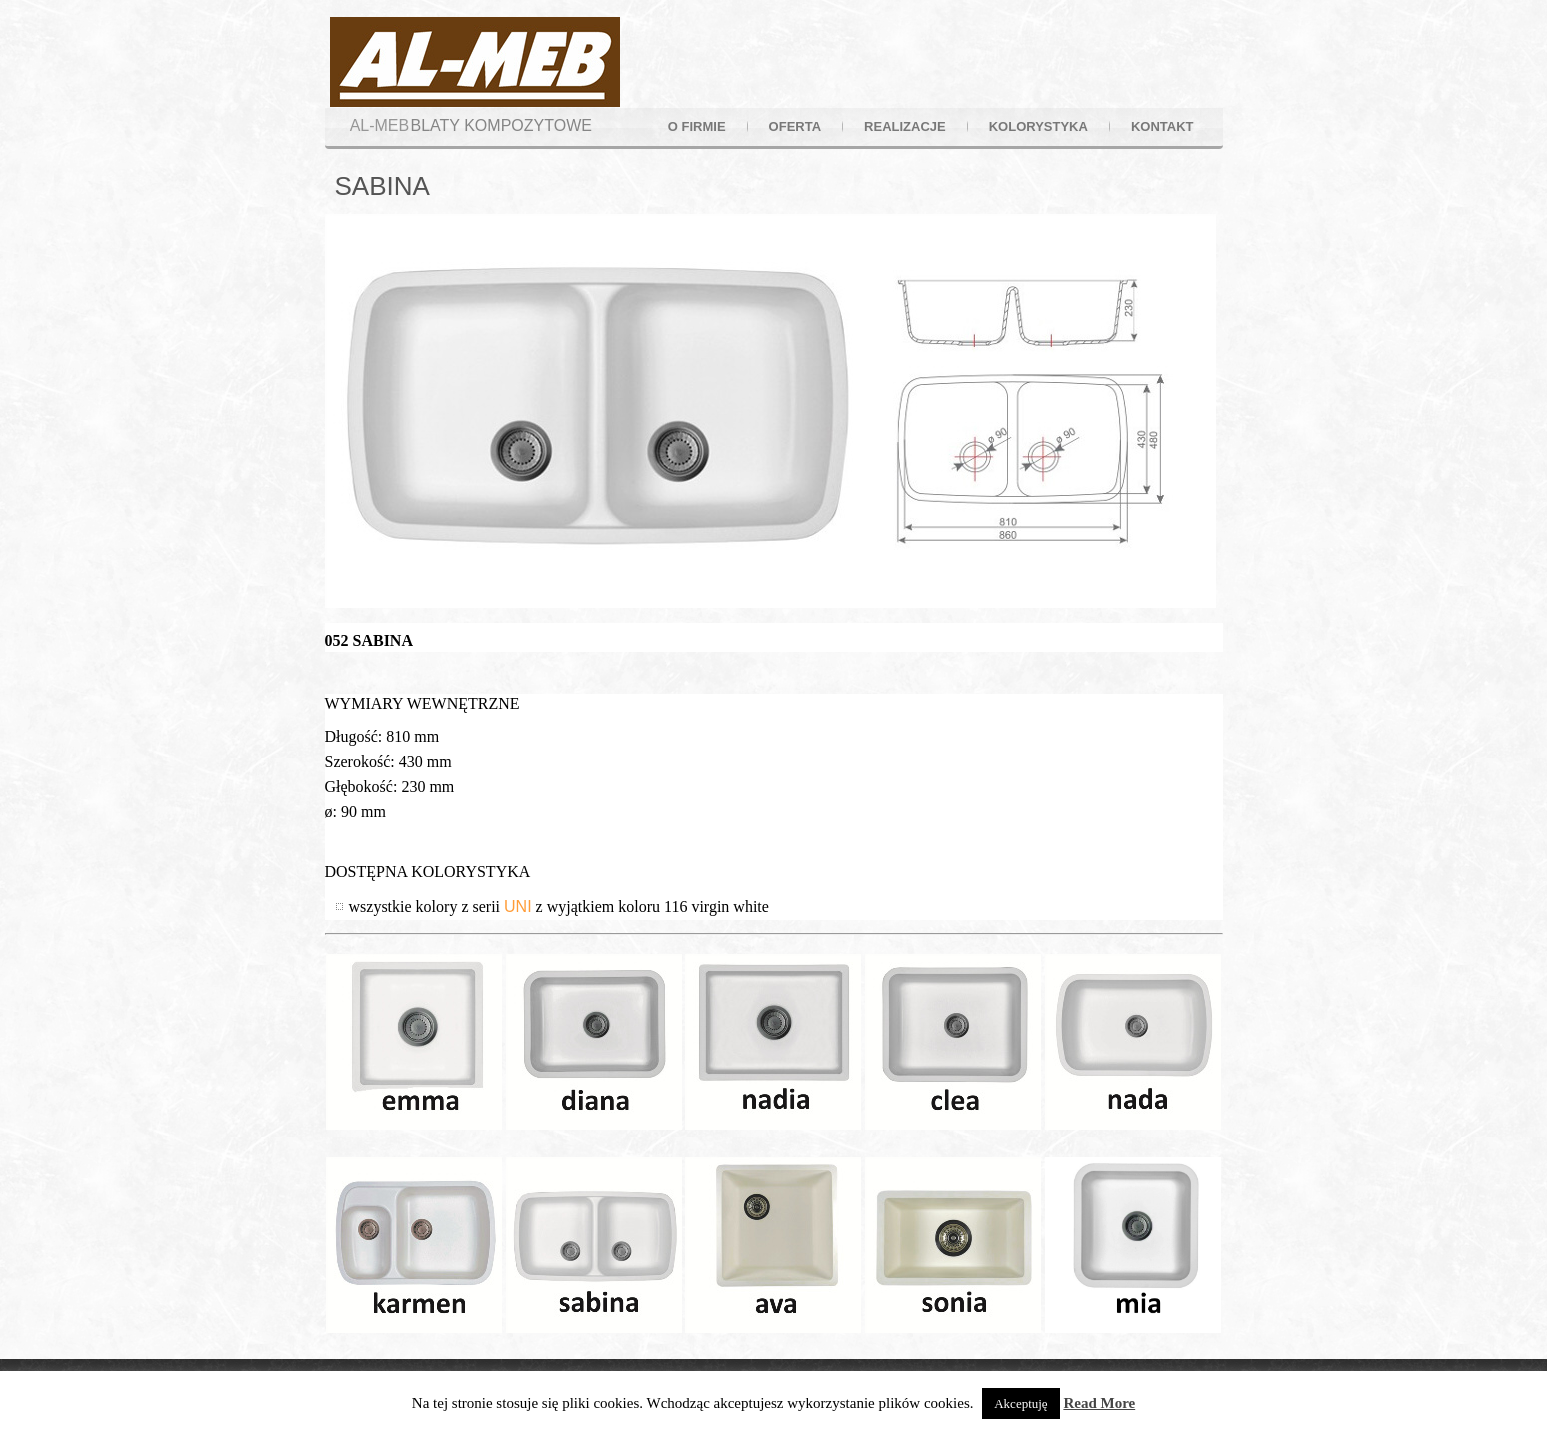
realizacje (905, 126)
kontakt (1162, 126)
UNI (518, 906)
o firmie (697, 126)
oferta (795, 126)
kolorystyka (1038, 126)
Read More (1099, 1403)
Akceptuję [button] (1020, 1403)
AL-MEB (380, 125)
